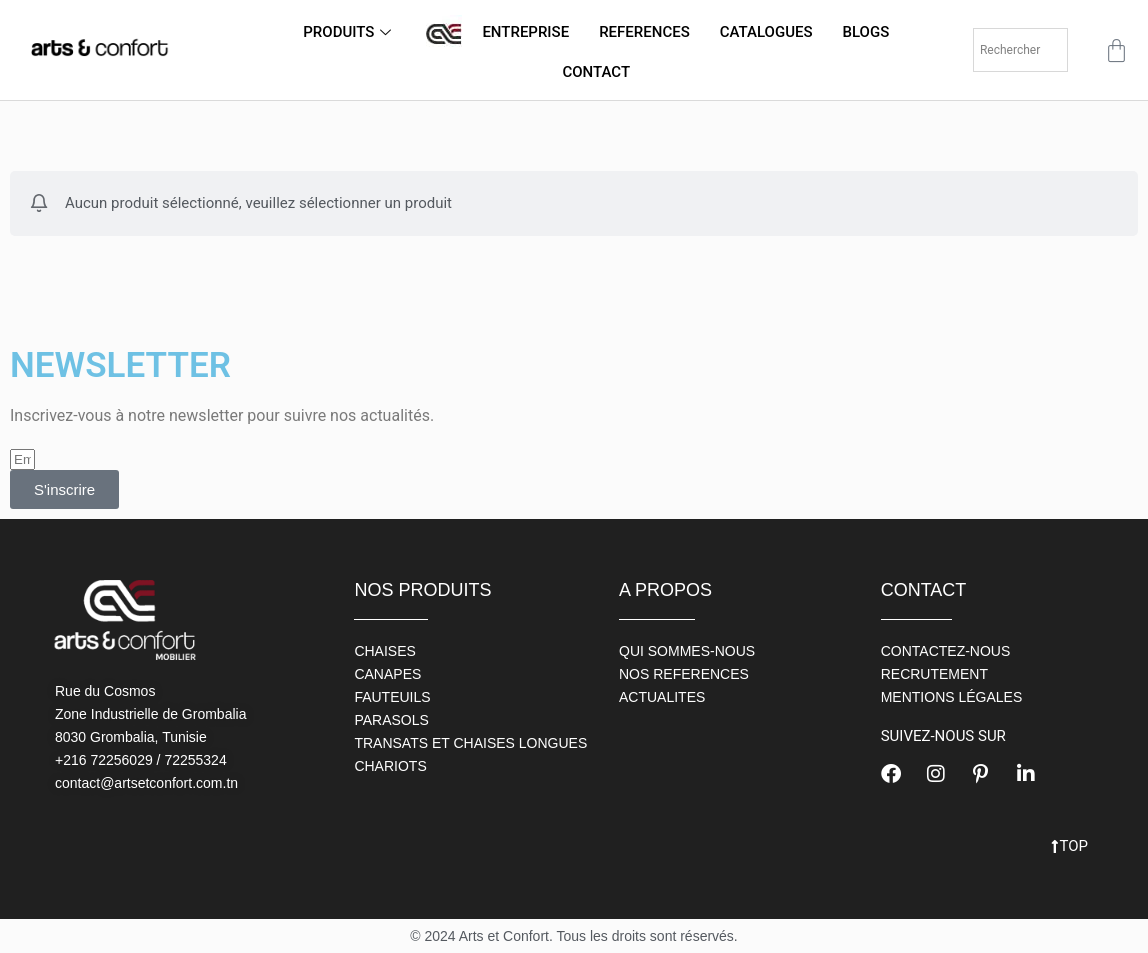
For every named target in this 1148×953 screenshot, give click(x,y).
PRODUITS (349, 32)
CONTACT (596, 72)
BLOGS (866, 32)
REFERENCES (644, 32)
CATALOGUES (766, 32)
